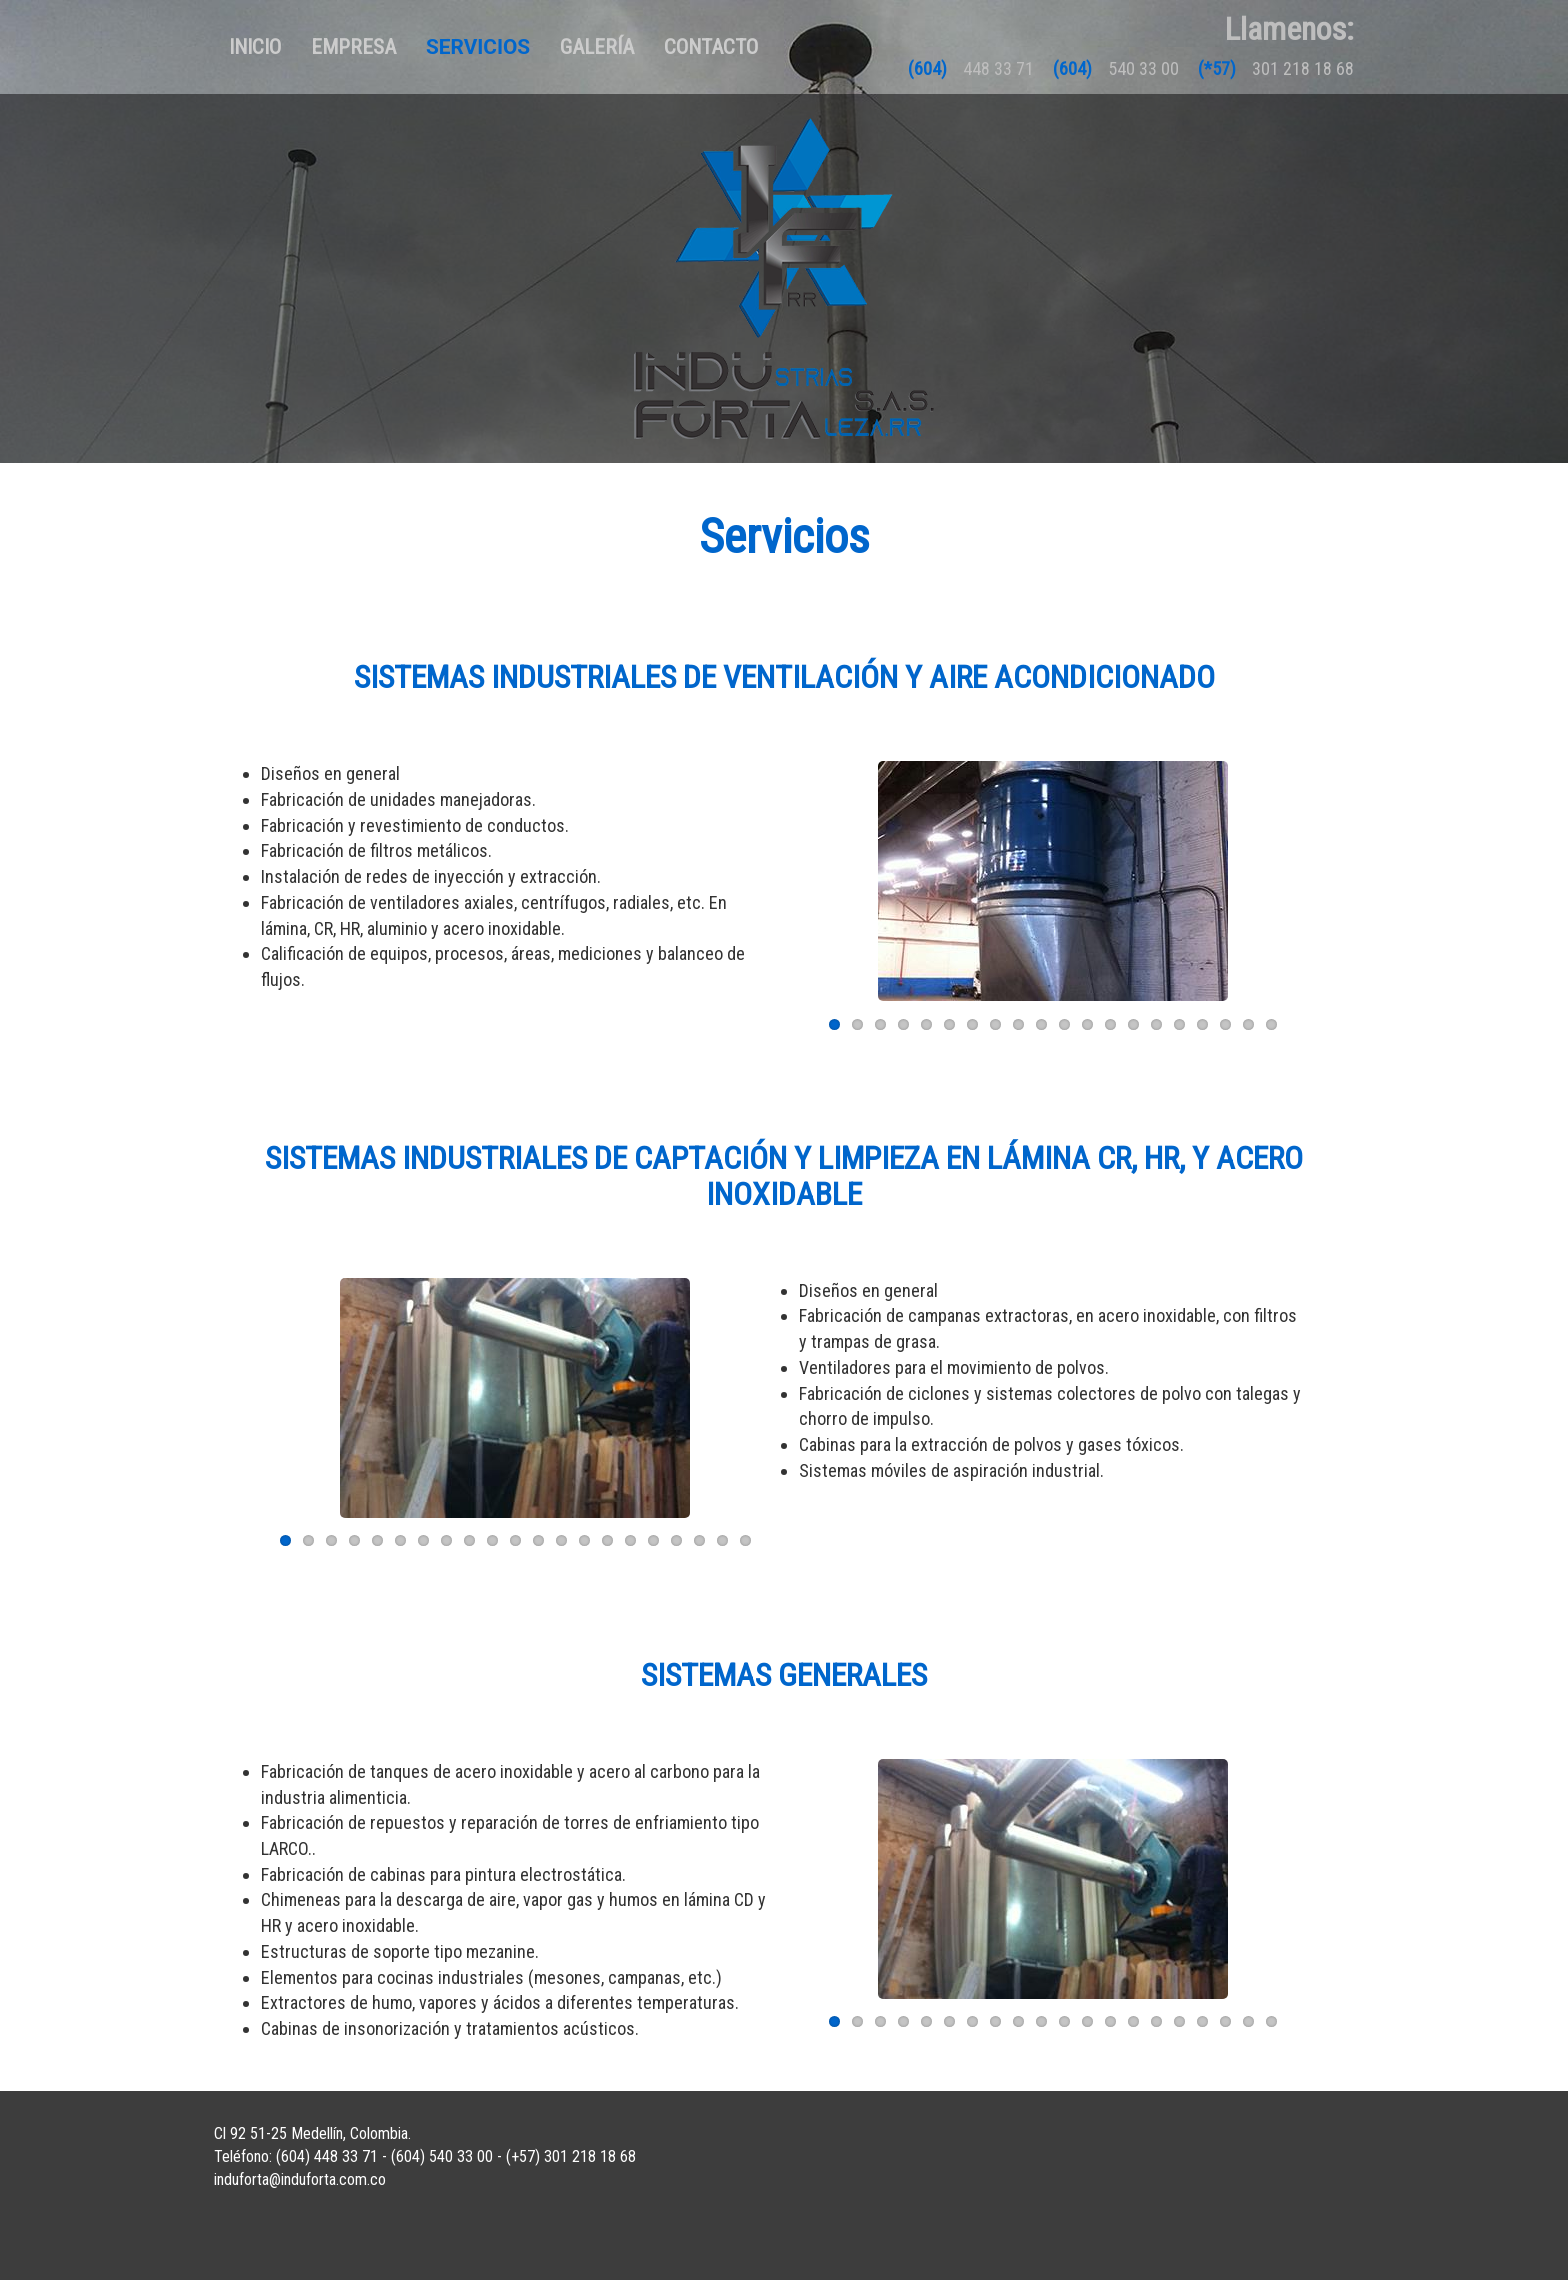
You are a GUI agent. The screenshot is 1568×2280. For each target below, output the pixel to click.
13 (1110, 1024)
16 (1179, 1024)
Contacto (711, 47)
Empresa (353, 47)
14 (1133, 1024)
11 (1064, 1024)
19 (1248, 1024)
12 (1087, 1024)
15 (1156, 1024)
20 (1271, 1024)
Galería (597, 47)
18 (1225, 1024)
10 (1041, 1024)
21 (745, 1540)
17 (1202, 1024)
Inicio (262, 46)
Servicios (478, 47)
